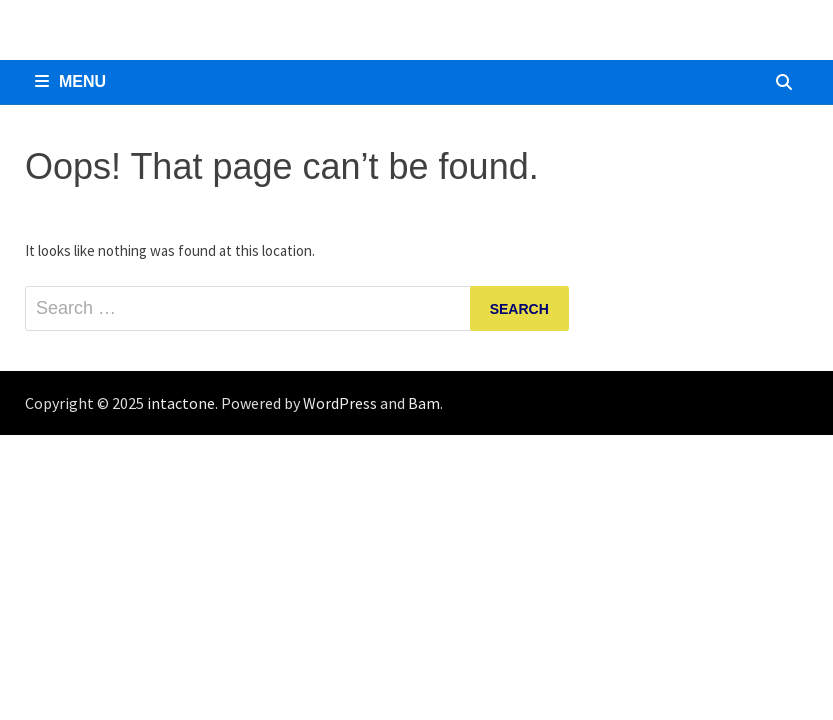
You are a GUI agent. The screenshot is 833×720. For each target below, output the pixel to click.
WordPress (340, 403)
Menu (70, 81)
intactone (181, 403)
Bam (424, 403)
